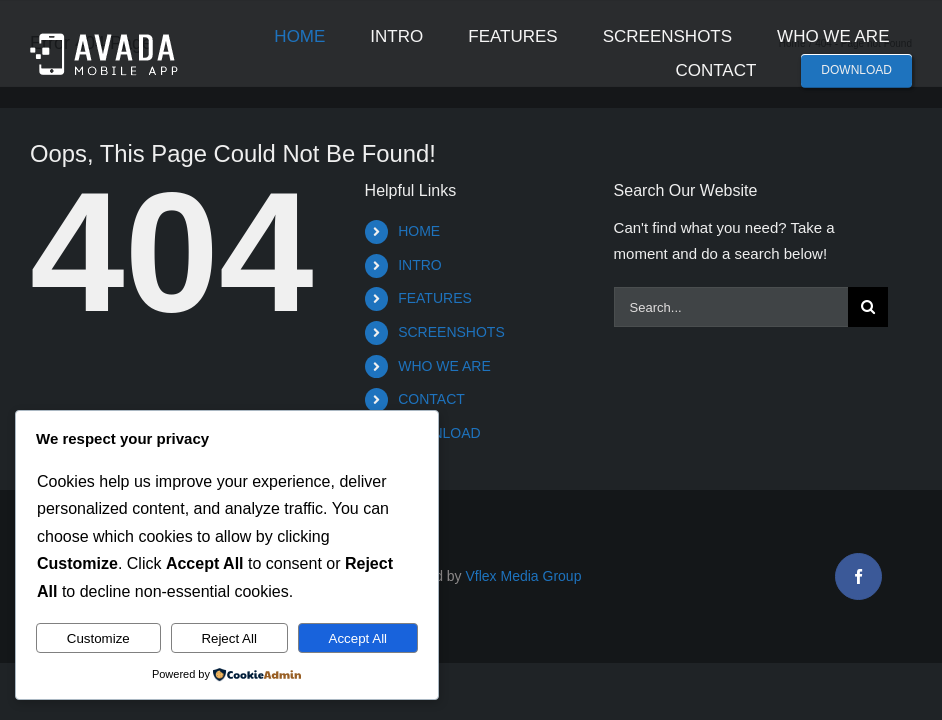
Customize (98, 638)
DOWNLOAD (439, 433)
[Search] (868, 307)
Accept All (358, 638)
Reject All (229, 638)
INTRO (420, 265)
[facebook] (858, 576)
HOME (419, 231)
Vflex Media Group (524, 576)
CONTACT (431, 399)
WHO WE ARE (444, 366)
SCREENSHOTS (451, 332)
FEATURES (435, 298)
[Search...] (731, 307)
